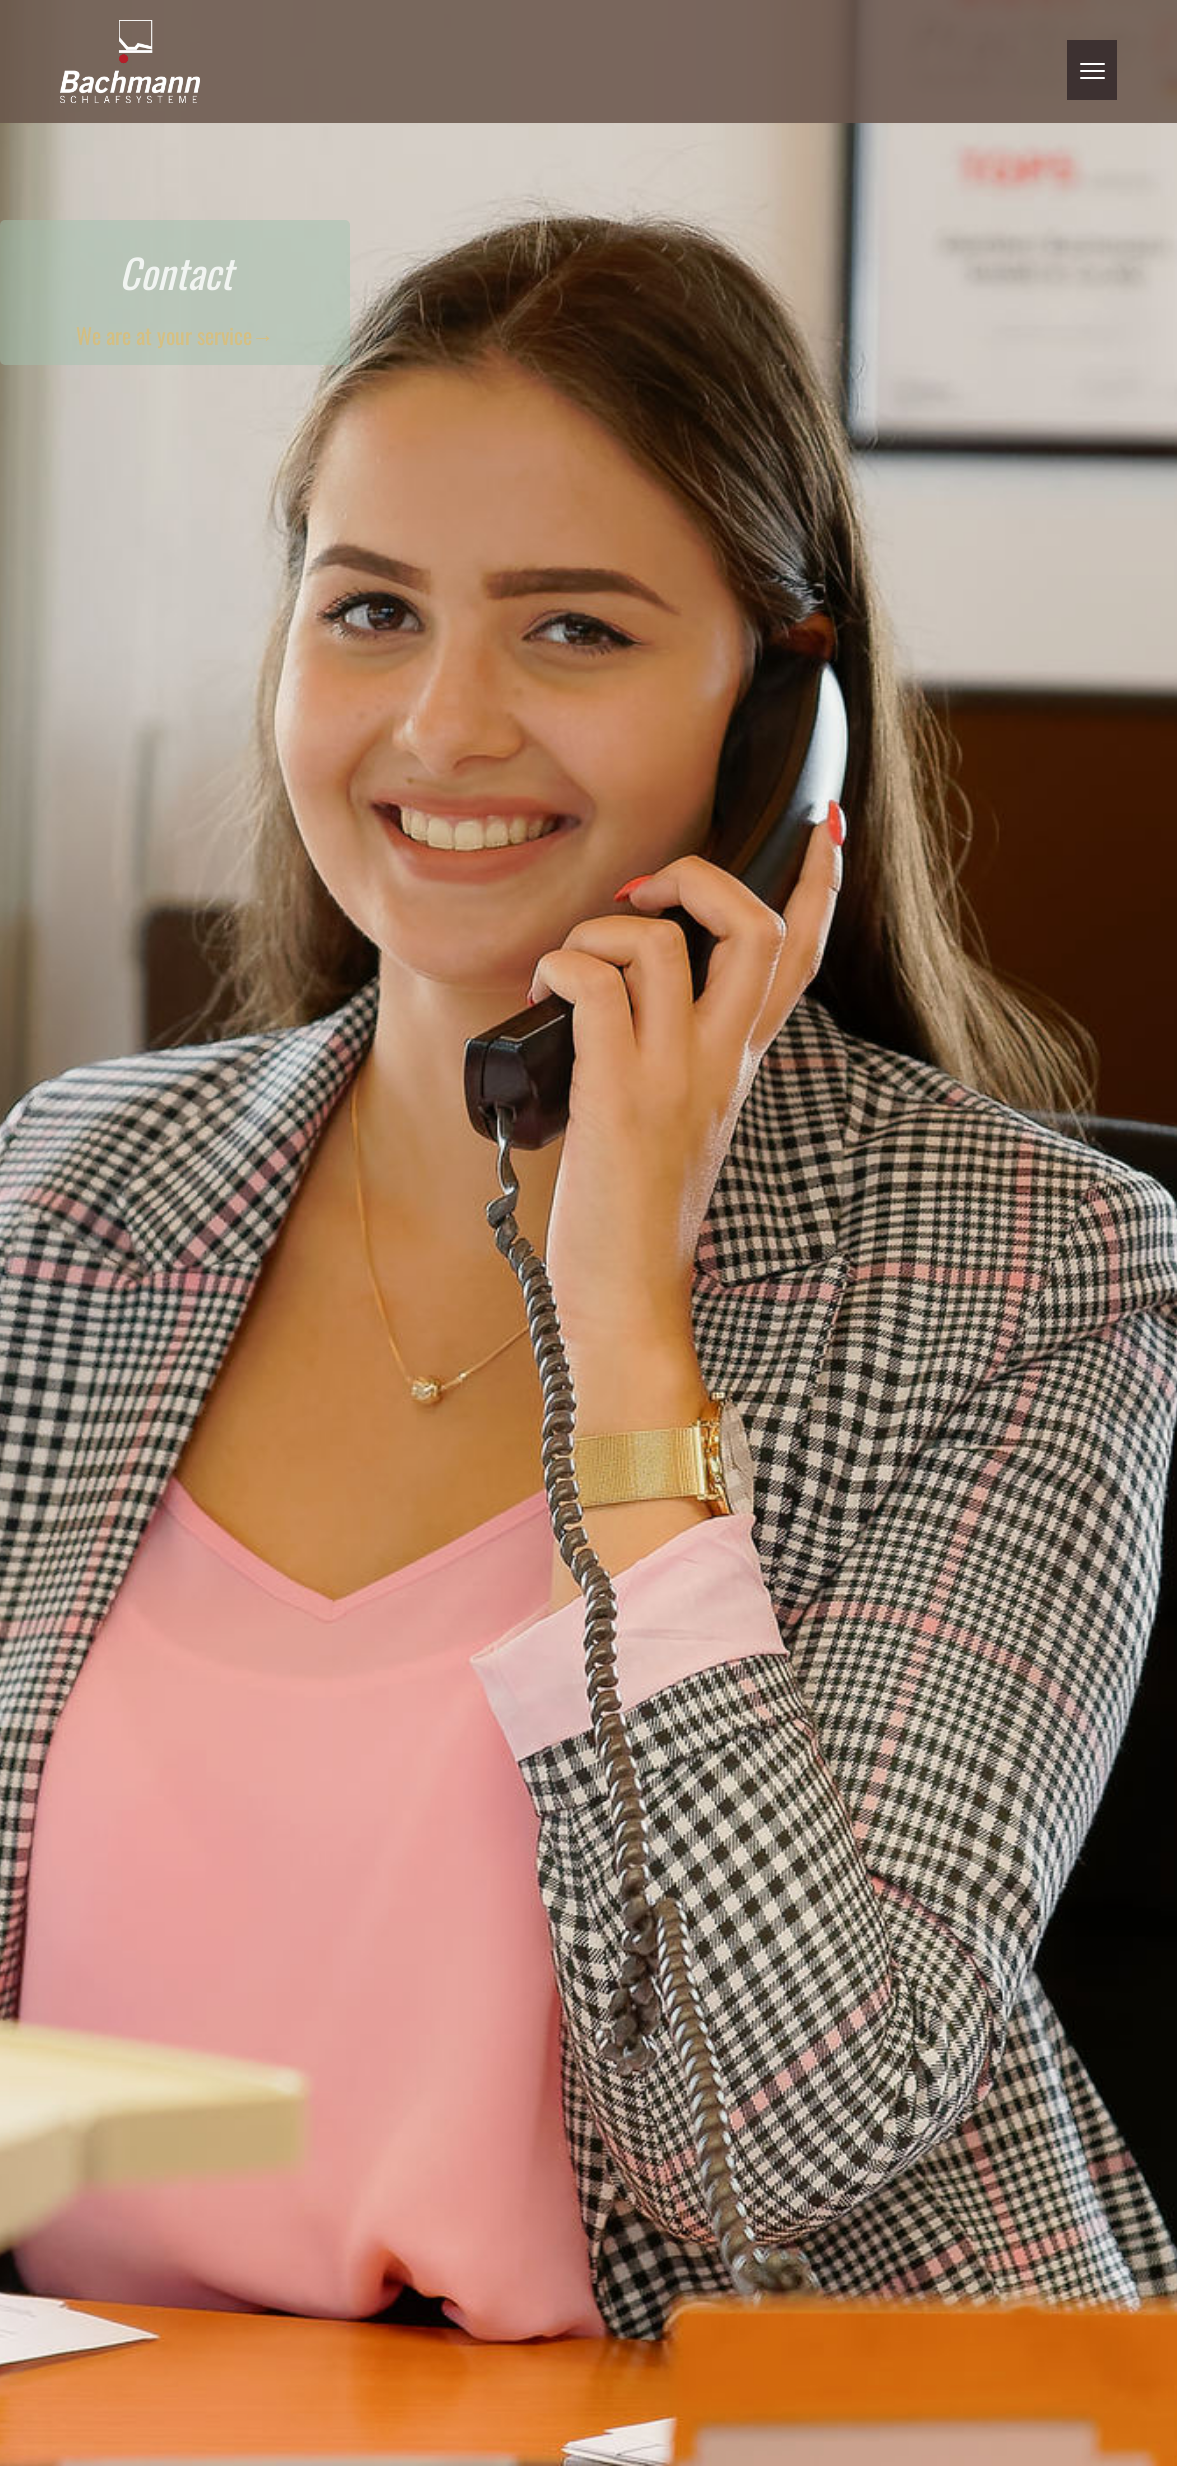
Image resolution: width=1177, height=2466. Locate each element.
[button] (1092, 70)
